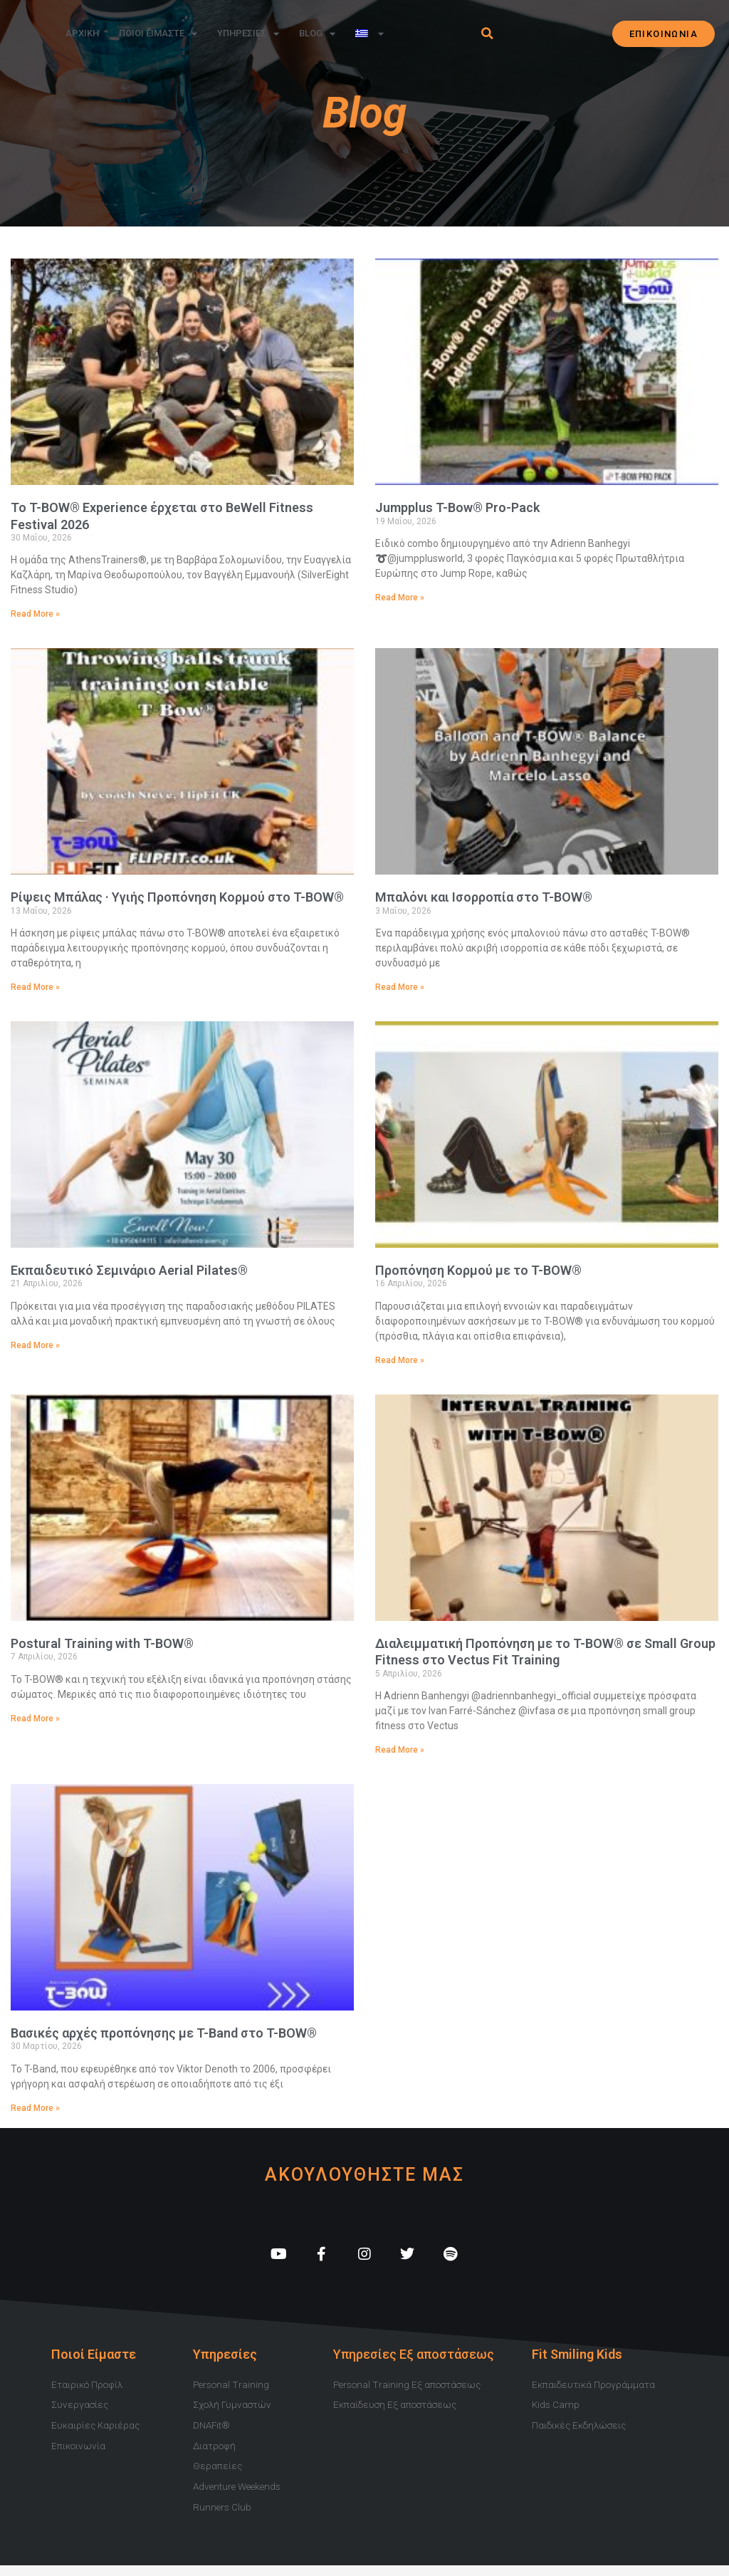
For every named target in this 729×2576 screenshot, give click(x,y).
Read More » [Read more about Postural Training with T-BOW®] (35, 1719)
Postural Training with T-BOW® (102, 1643)
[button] (487, 33)
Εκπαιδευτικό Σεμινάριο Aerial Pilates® (129, 1270)
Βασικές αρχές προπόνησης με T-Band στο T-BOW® (164, 2032)
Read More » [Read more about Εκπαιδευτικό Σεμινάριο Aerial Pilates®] (35, 1345)
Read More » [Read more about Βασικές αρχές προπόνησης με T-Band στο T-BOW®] (35, 2108)
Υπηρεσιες (248, 34)
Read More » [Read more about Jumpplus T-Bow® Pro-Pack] (399, 598)
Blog (317, 34)
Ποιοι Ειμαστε (158, 34)
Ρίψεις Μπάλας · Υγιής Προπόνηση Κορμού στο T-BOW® (177, 897)
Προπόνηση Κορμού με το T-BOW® (478, 1270)
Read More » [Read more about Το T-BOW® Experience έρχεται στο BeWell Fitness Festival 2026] (35, 614)
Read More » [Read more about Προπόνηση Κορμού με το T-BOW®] (399, 1360)
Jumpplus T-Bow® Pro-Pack (457, 507)
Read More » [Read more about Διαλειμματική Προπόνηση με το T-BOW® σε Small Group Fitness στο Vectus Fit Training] (399, 1750)
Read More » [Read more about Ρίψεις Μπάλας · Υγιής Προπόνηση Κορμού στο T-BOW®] (35, 987)
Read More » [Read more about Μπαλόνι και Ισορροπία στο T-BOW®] (399, 987)
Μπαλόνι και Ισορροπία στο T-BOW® (483, 897)
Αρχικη (82, 33)
